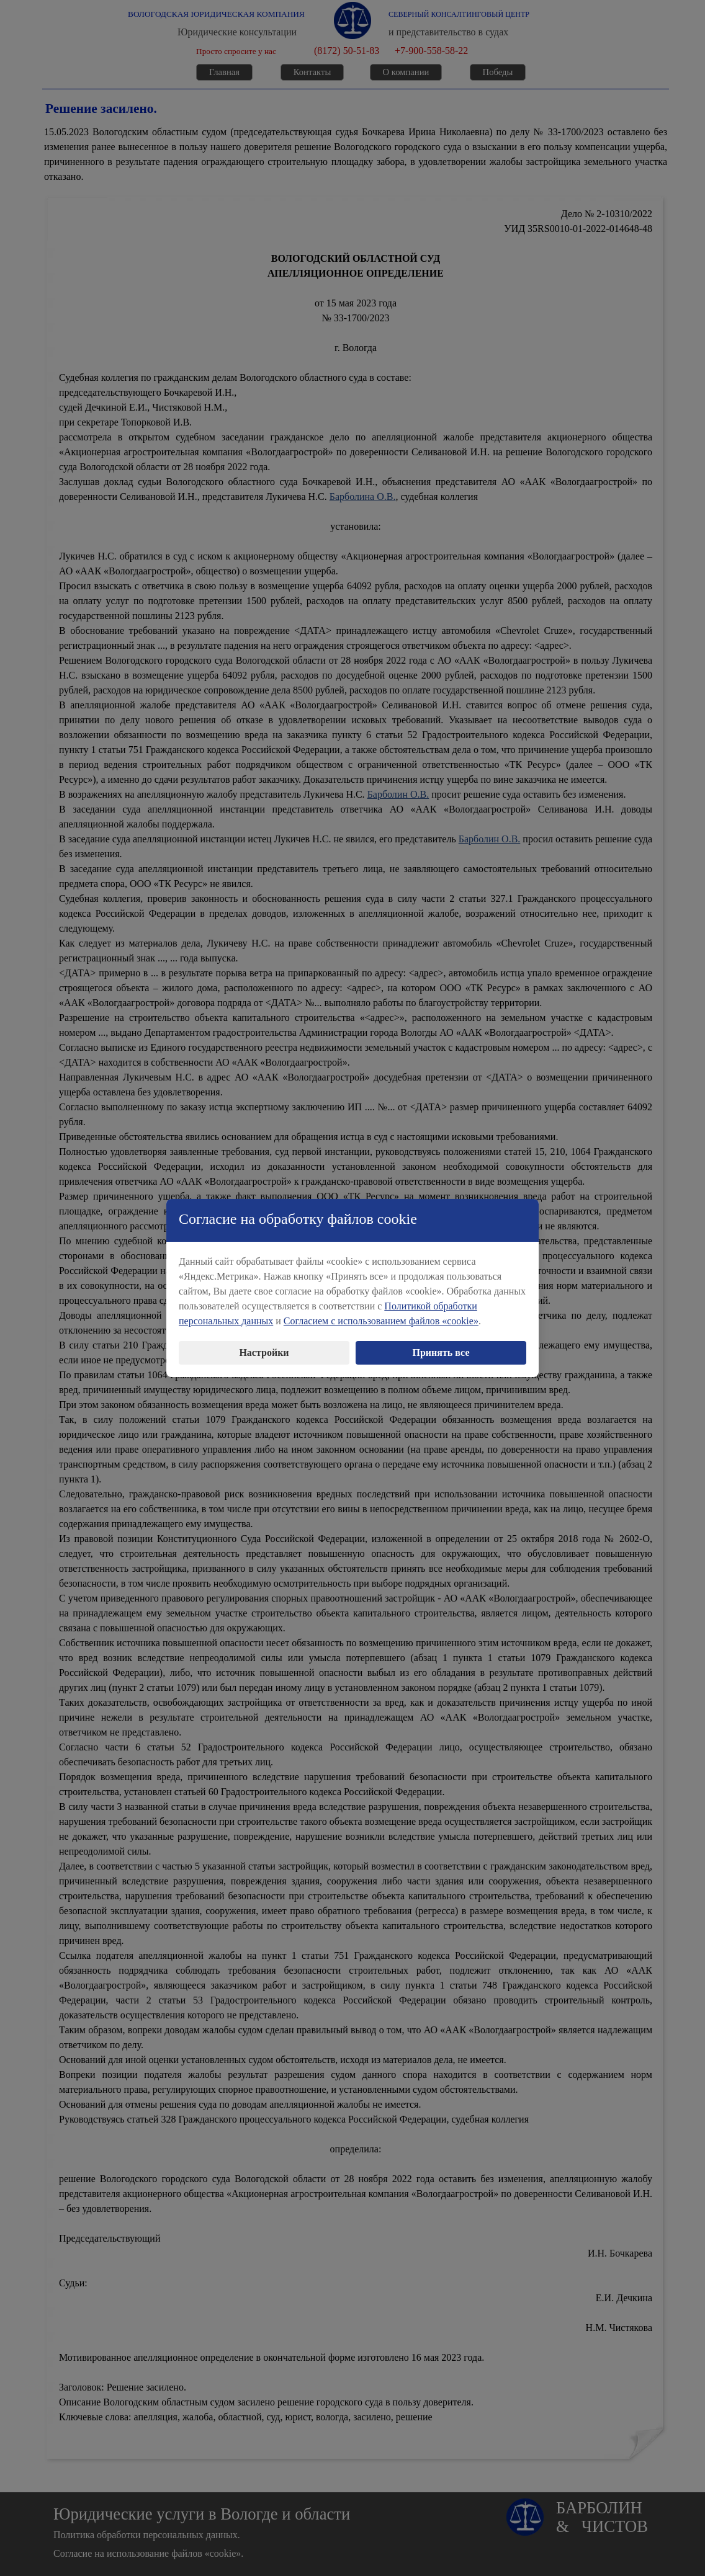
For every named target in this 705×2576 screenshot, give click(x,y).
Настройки (264, 1347)
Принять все (441, 1347)
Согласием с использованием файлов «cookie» (381, 1315)
